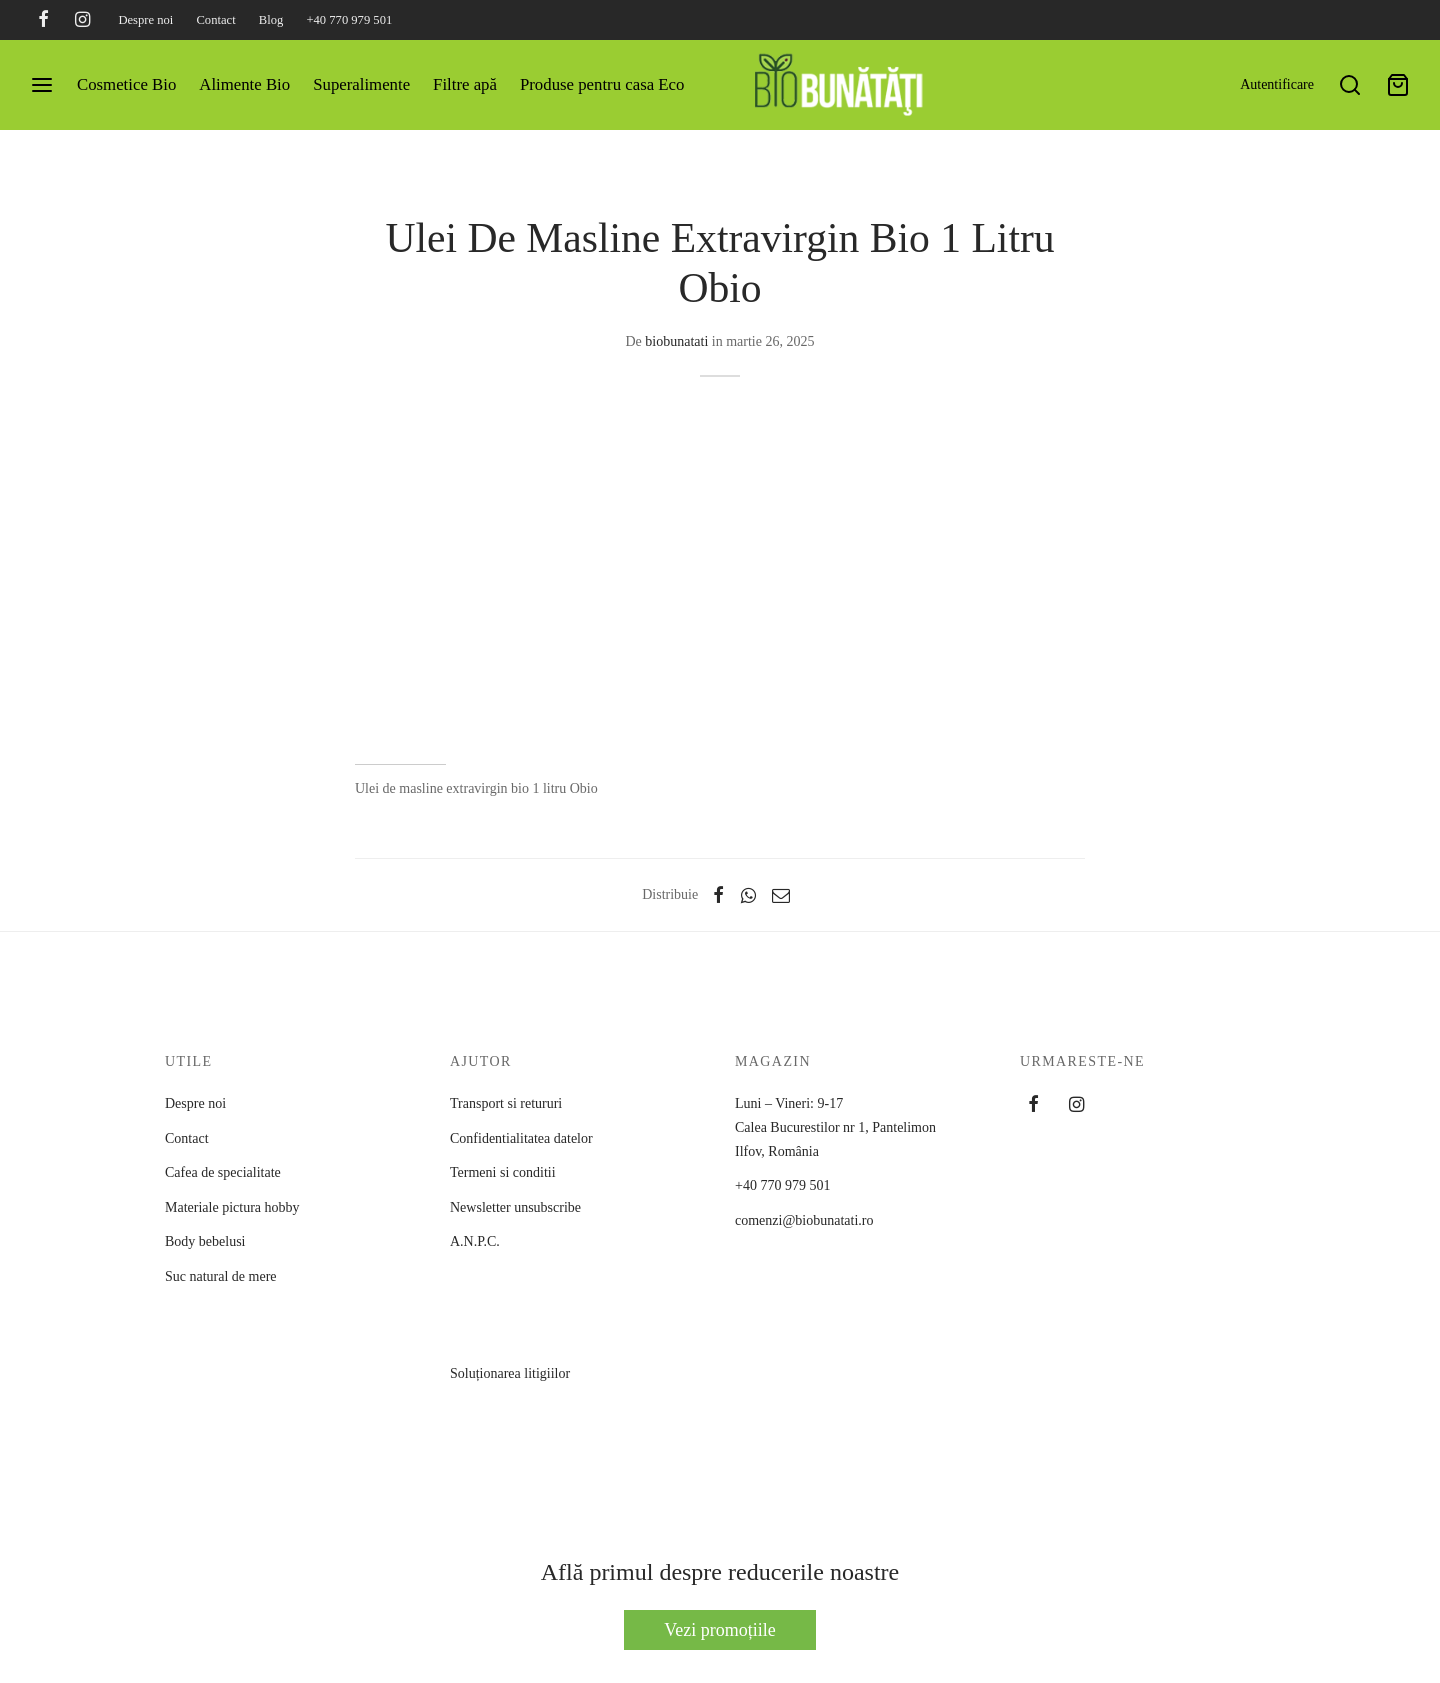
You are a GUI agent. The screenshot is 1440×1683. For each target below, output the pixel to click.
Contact (215, 20)
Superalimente (361, 84)
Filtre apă (465, 84)
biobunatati (676, 341)
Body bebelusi (205, 1241)
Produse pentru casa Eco (602, 84)
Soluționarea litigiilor (522, 1424)
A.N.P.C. (522, 1292)
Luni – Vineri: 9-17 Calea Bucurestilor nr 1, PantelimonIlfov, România (835, 1127)
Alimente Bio (244, 84)
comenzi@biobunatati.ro (804, 1220)
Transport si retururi (506, 1103)
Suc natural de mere (221, 1276)
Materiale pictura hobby (232, 1207)
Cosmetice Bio (126, 84)
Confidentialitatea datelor (521, 1138)
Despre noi (145, 20)
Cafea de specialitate (223, 1172)
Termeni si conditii (503, 1172)
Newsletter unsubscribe (515, 1207)
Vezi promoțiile (719, 1630)
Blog (271, 20)
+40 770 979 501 (349, 20)
